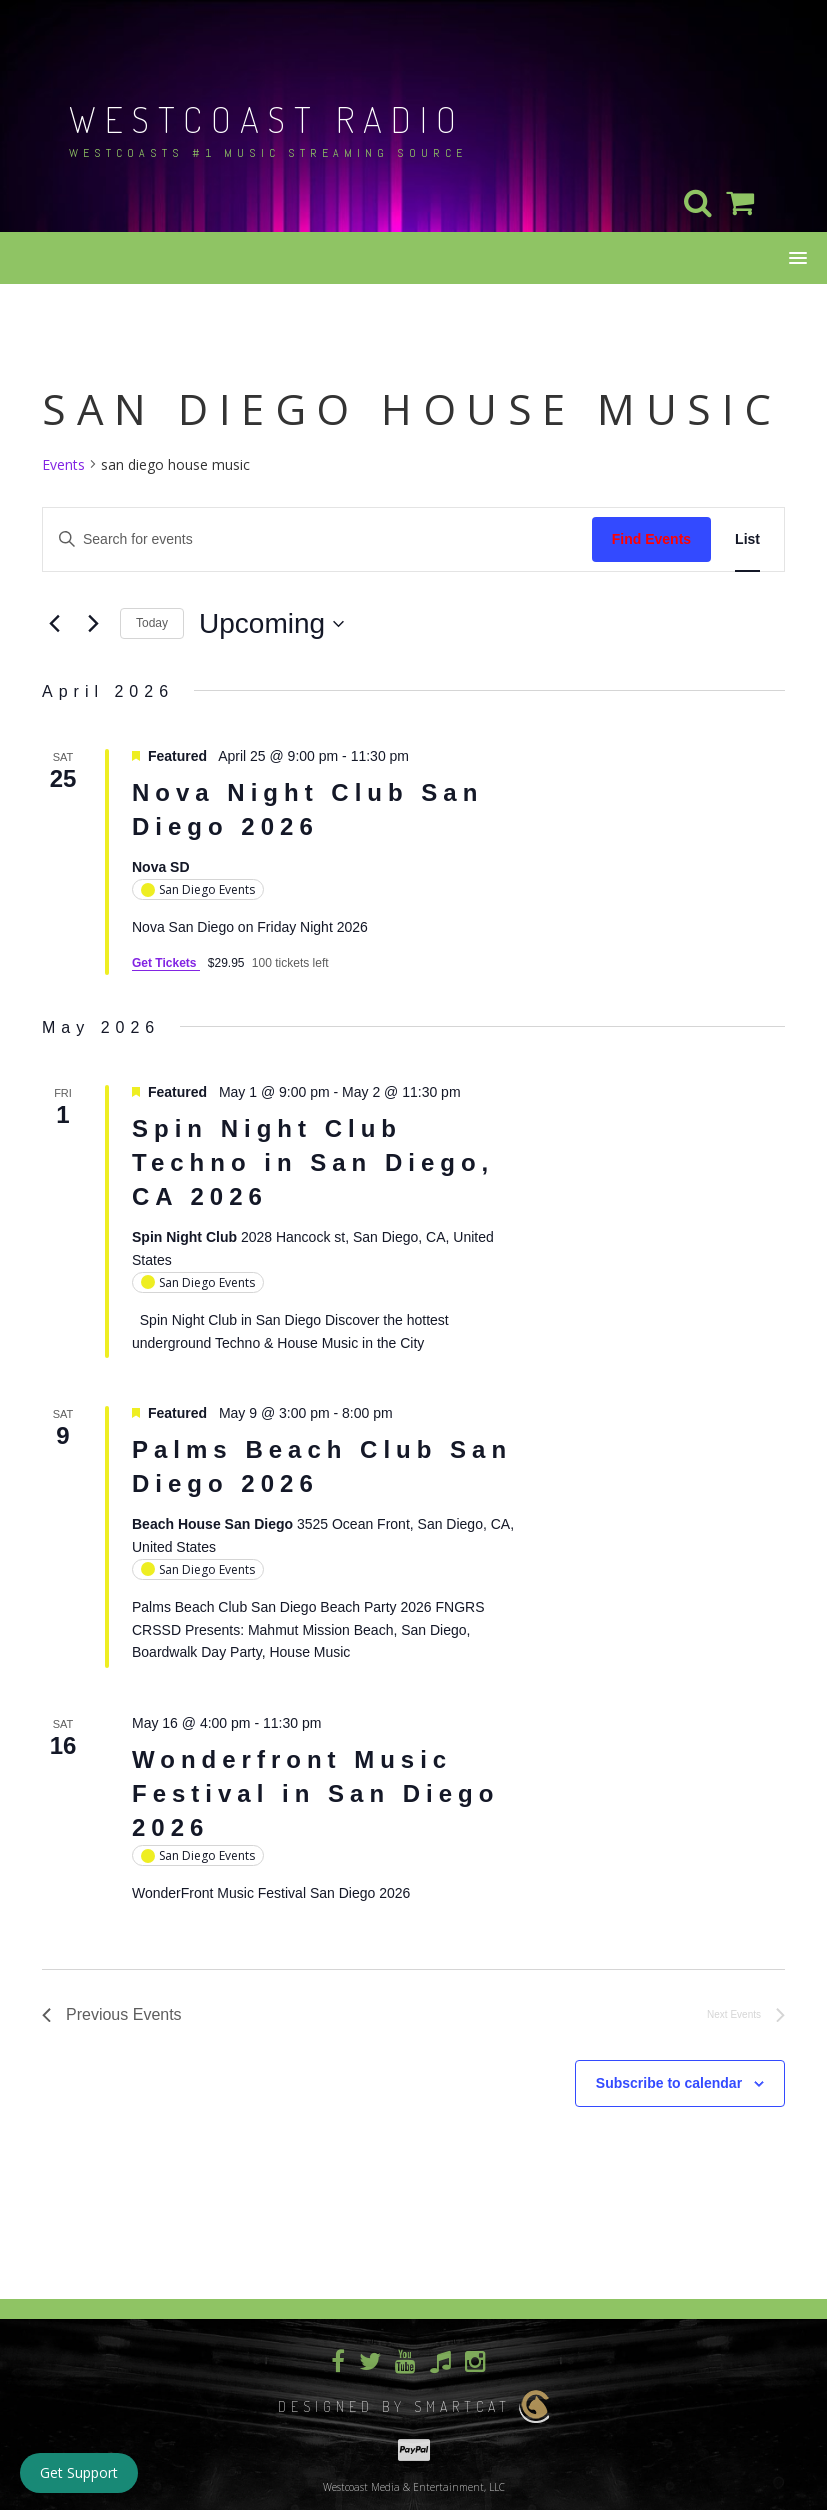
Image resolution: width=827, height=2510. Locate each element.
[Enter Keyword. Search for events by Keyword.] (317, 539)
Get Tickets (166, 963)
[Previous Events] (54, 624)
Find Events (651, 539)
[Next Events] (93, 624)
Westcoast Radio (267, 119)
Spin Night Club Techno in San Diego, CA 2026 (313, 1162)
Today (152, 623)
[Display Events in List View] (747, 539)
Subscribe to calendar (669, 2083)
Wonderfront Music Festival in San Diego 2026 (315, 1793)
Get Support (79, 2472)
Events (63, 464)
